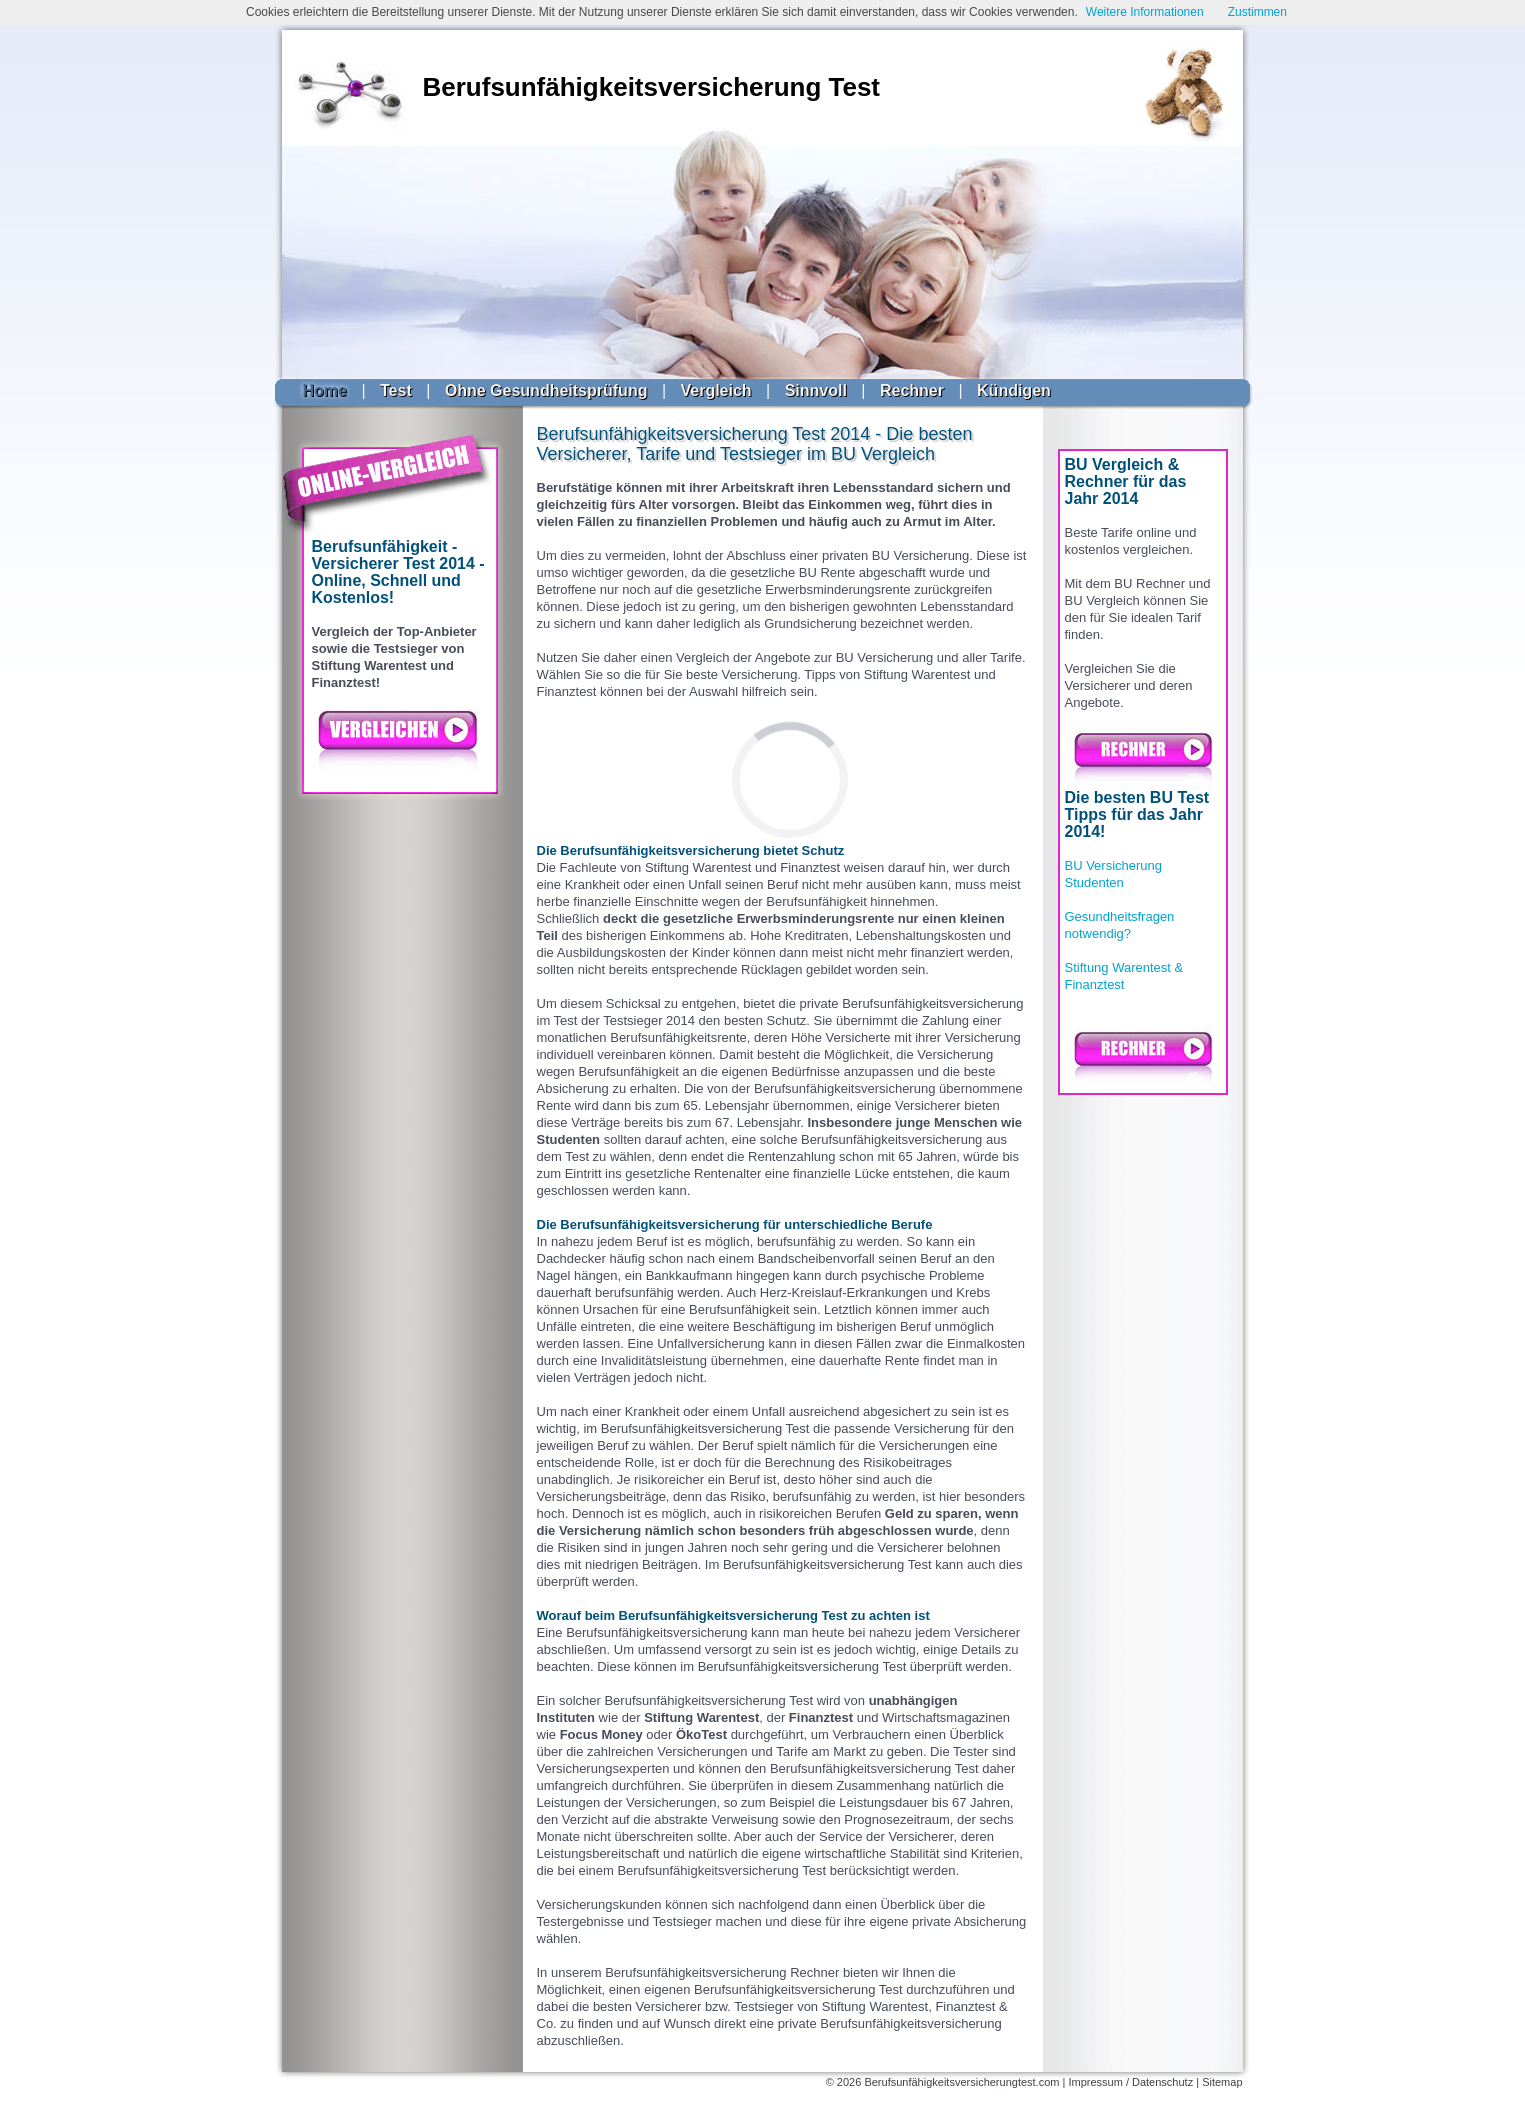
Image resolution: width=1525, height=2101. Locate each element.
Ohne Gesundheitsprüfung (546, 390)
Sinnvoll (816, 390)
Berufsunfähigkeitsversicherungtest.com (961, 2082)
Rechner (912, 390)
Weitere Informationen (1145, 12)
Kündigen (1014, 390)
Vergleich (715, 390)
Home (325, 390)
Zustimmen (1257, 12)
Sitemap (1222, 2082)
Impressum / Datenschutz (1130, 2082)
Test (396, 390)
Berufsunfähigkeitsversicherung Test (652, 87)
